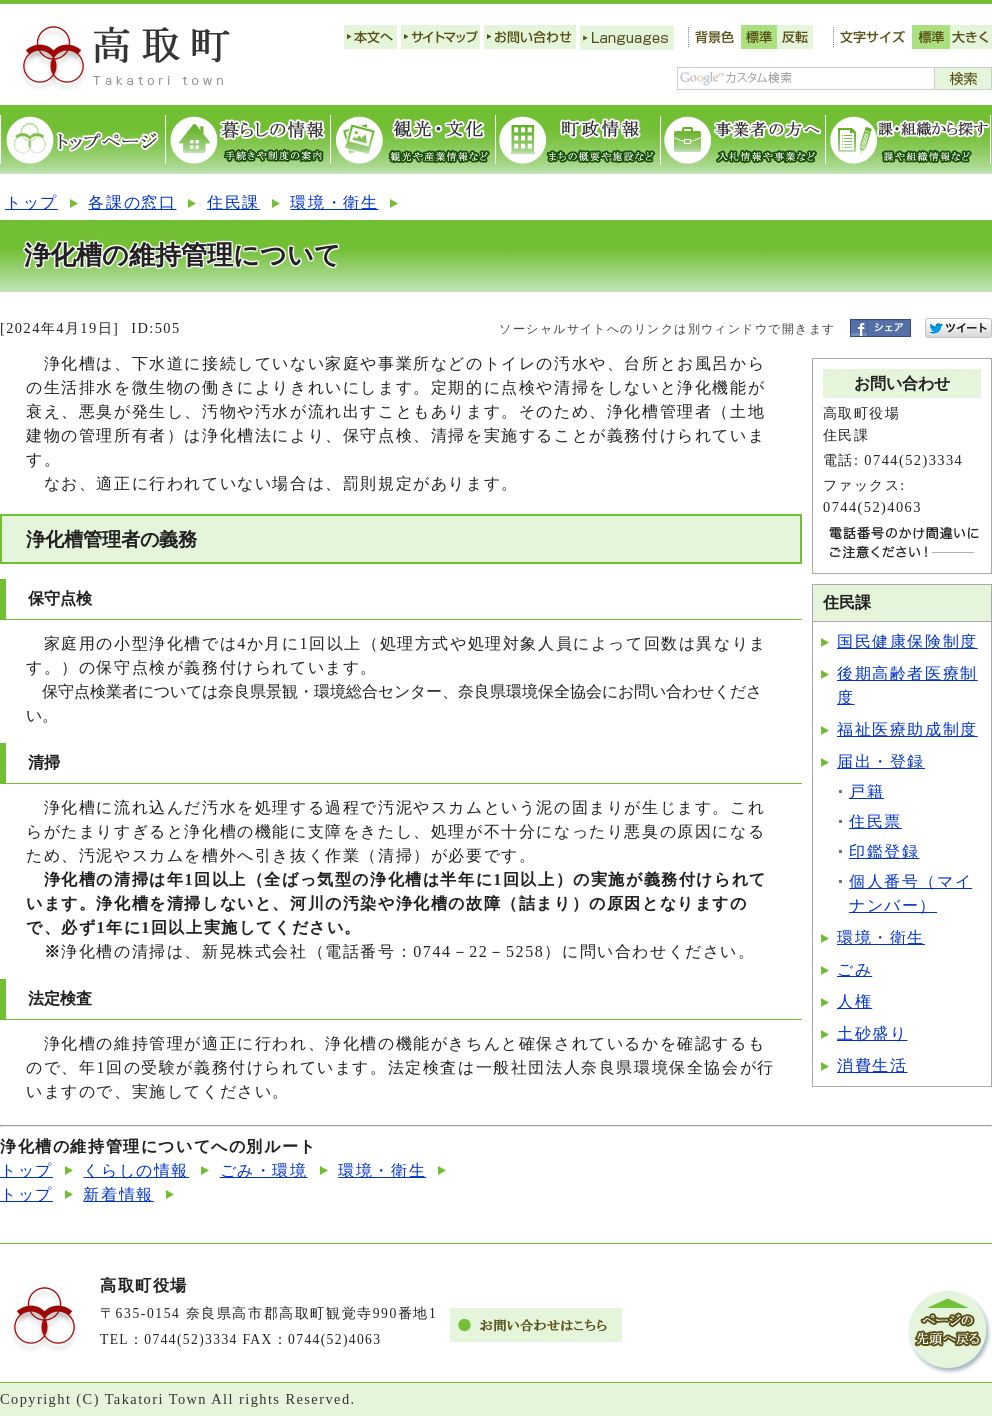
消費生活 (872, 1065)
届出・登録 (881, 761)
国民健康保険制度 (907, 641)
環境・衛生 (334, 202)
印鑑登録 (884, 851)
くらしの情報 (136, 1170)
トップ (31, 202)
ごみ (854, 969)
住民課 (233, 202)
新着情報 (118, 1194)
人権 (854, 1001)
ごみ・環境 (264, 1170)
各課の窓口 (132, 202)
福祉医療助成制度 (907, 729)
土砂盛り (872, 1033)
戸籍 (866, 791)
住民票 (875, 821)
